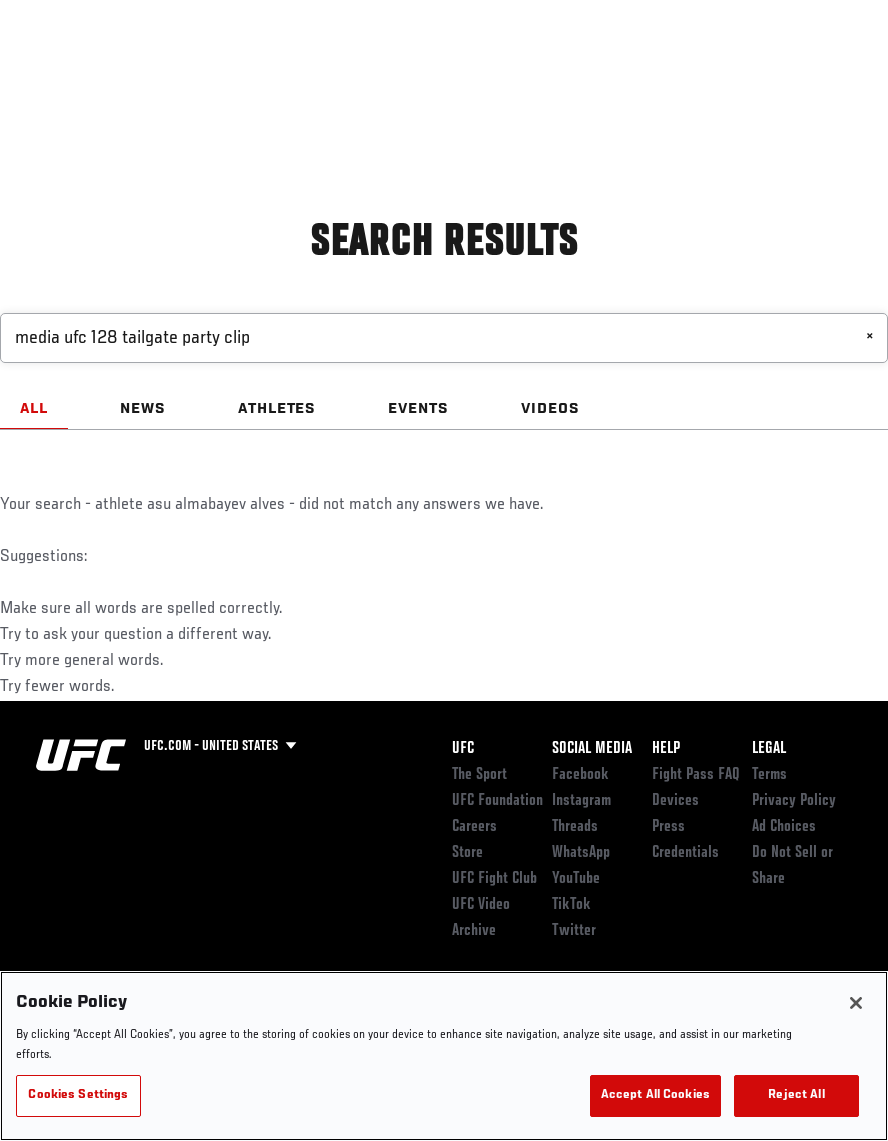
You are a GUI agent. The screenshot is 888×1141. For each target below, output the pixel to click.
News (306, 76)
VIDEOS (550, 409)
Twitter (574, 931)
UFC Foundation (497, 801)
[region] (444, 1056)
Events (54, 76)
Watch (605, 76)
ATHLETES (277, 409)
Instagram (581, 801)
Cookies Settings (78, 1095)
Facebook (580, 775)
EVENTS (418, 409)
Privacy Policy (794, 801)
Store (467, 853)
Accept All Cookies (655, 1095)
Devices (675, 801)
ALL (34, 409)
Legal (769, 749)
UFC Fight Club (494, 879)
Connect (524, 76)
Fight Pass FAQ (696, 775)
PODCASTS (690, 76)
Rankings (139, 76)
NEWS (143, 409)
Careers (474, 827)
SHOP (768, 76)
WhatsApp (581, 853)
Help (666, 749)
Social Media (592, 749)
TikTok (571, 905)
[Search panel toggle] (823, 76)
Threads (575, 827)
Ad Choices (784, 827)
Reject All (796, 1095)
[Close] (856, 1003)
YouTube (576, 879)
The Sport (479, 775)
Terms (769, 775)
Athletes (228, 76)
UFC (463, 749)
